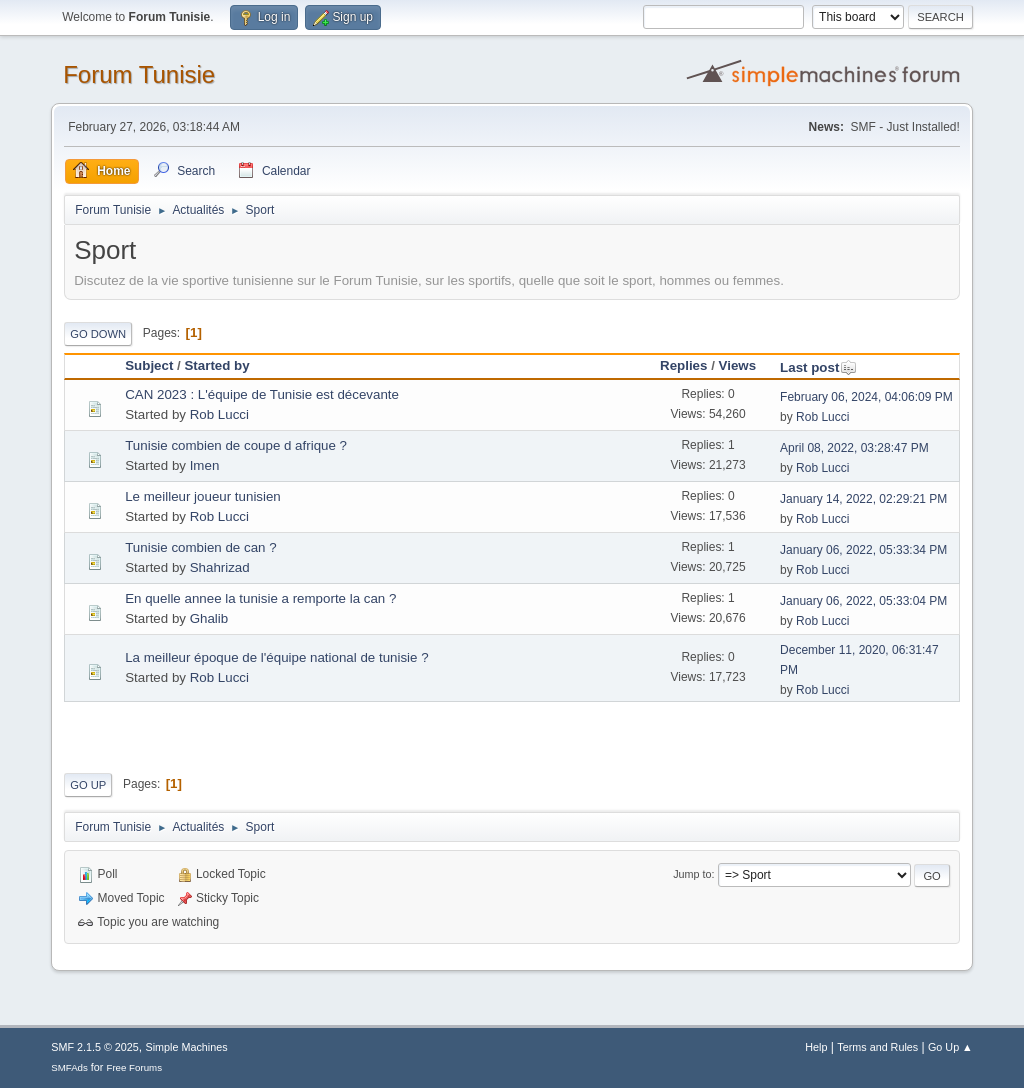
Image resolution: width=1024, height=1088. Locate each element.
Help (816, 1047)
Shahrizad (220, 567)
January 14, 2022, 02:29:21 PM (863, 499)
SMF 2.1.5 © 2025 (95, 1047)
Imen (205, 465)
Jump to (692, 874)
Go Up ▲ (950, 1047)
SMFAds (69, 1067)
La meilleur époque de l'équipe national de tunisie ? (276, 657)
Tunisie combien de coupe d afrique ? (236, 445)
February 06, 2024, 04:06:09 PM (866, 397)
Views (738, 365)
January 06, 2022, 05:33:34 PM (863, 550)
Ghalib (209, 618)
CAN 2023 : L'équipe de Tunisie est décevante (262, 394)
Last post (818, 367)
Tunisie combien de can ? (200, 547)
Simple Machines (187, 1047)
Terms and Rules (877, 1047)
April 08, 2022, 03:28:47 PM (854, 448)
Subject (149, 365)
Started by (216, 365)
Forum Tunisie (139, 74)
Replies (683, 365)
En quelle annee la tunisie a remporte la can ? (260, 598)
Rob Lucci (219, 414)
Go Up (88, 785)
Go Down (98, 334)
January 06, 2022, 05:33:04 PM (863, 601)
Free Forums (134, 1067)
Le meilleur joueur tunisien (203, 496)
